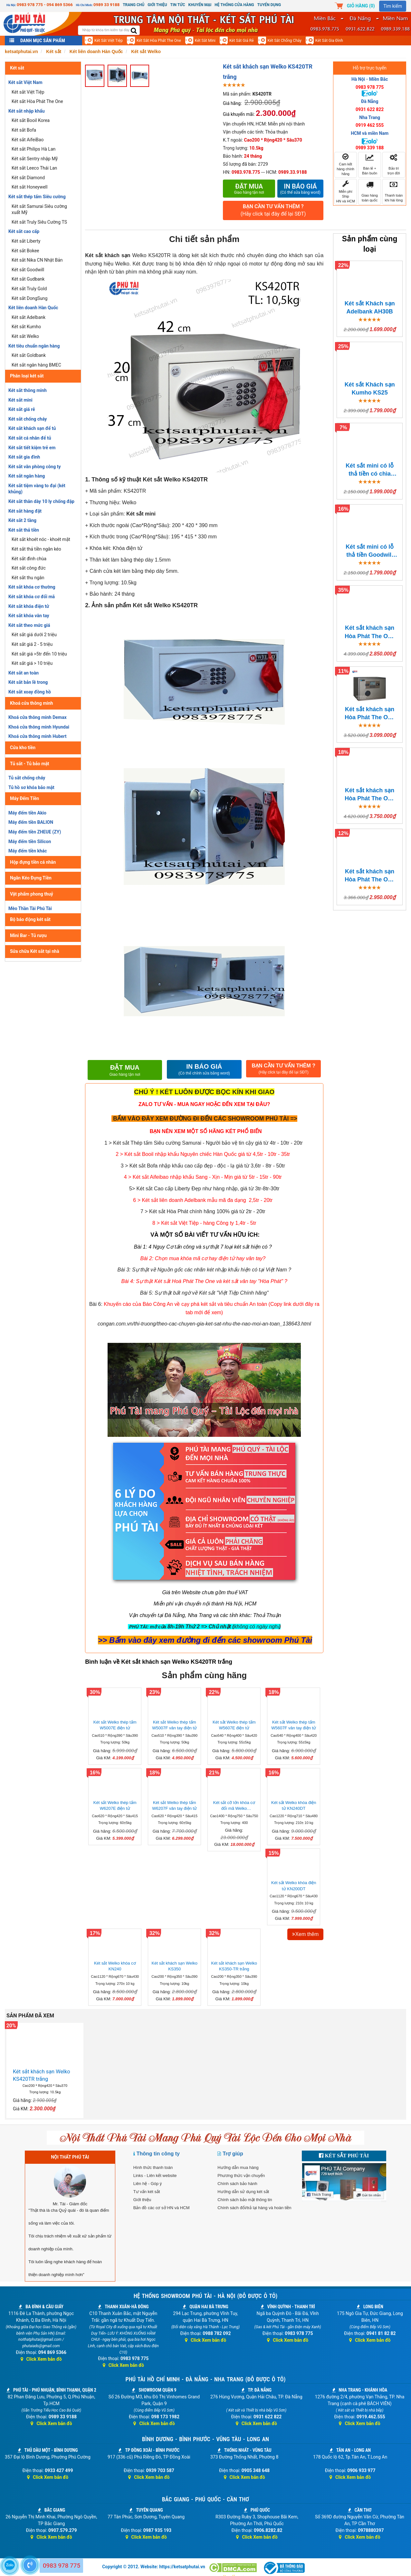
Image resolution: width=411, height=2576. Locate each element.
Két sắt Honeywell (29, 187)
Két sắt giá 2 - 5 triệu (32, 644)
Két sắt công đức (29, 568)
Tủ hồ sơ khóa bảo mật (31, 787)
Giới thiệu (157, 5)
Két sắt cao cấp (23, 231)
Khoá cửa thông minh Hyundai (38, 727)
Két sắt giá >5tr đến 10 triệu (39, 653)
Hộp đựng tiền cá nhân (33, 862)
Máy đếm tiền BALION (30, 822)
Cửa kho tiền (22, 747)
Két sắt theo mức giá (29, 625)
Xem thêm (305, 1934)
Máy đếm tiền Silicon (29, 841)
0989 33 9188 (106, 4)
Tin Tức (177, 5)
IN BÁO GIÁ (204, 1069)
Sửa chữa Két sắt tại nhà (34, 951)
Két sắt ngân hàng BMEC (36, 364)
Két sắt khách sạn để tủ (32, 428)
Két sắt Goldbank (29, 355)
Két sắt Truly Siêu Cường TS (39, 222)
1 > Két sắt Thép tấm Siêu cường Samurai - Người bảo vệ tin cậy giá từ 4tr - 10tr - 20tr (203, 1143)
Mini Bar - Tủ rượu (28, 935)
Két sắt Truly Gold (29, 288)
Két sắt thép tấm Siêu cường (37, 196)
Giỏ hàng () (361, 5)
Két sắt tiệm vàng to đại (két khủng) (36, 489)
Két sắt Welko (25, 336)
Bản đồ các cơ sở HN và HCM (161, 2207)
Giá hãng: (232, 103)
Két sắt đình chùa (29, 558)
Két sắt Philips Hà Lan (33, 149)
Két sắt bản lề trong (28, 682)
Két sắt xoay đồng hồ (29, 691)
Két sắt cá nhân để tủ (29, 438)
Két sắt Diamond (28, 177)
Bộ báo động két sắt (30, 919)
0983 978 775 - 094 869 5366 (45, 4)
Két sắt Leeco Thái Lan (34, 168)
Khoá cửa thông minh (31, 703)
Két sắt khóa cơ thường (31, 587)
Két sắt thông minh (27, 390)
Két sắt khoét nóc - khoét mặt (41, 539)
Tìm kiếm (392, 6)
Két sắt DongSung (29, 298)
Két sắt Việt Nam (25, 82)
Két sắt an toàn (23, 672)
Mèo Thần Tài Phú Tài (30, 908)
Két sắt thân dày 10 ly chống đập (41, 501)
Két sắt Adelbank (28, 317)
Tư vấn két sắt (146, 2191)
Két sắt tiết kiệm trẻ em (31, 447)
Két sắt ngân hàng (26, 476)
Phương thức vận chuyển (241, 2175)
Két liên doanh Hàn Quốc (33, 307)
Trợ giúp (233, 2153)
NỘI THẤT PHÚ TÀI (70, 2157)
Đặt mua (249, 188)
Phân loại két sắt (27, 375)
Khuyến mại (200, 5)
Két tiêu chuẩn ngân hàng (34, 346)
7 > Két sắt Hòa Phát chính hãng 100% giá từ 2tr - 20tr (202, 1211)
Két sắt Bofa (24, 130)
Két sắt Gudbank (28, 279)
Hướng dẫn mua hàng (237, 2167)
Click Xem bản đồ (41, 2359)
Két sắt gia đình (329, 40)
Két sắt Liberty (26, 241)
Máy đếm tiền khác (27, 850)
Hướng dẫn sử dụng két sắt (243, 2191)
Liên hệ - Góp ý (147, 2183)
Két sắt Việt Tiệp (108, 40)
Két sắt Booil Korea (31, 120)
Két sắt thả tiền (23, 530)
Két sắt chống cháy (284, 40)
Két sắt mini (205, 40)
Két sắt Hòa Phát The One (159, 40)
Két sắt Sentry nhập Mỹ (35, 158)
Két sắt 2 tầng (22, 520)
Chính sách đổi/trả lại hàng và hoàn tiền (254, 2207)
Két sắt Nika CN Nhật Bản (37, 260)
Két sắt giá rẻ (241, 40)
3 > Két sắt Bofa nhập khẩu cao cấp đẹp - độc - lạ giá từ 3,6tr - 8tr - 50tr (203, 1165)
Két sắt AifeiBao (27, 139)
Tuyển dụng (269, 5)
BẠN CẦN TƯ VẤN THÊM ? (273, 210)
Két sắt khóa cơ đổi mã (31, 596)
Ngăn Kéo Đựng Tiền (31, 877)
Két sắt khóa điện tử (28, 606)
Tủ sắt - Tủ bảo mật (29, 763)
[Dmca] (233, 2568)
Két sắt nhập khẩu (26, 111)
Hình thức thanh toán (153, 2167)
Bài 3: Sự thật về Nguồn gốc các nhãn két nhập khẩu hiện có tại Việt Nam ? (204, 1269)
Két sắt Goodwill (28, 269)
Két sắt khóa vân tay (28, 615)
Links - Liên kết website (155, 2175)
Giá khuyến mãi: (238, 114)
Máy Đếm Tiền (24, 798)
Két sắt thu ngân (28, 577)
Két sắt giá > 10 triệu (32, 663)
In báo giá (300, 188)
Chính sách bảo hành (237, 2183)
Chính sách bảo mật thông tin (244, 2199)
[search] (134, 31)
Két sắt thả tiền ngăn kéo (36, 549)
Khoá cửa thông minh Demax (37, 717)
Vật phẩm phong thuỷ (31, 894)
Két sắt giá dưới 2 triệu (34, 634)
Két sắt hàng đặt (25, 511)
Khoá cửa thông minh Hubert (37, 736)
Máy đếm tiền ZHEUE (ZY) (34, 831)
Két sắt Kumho (26, 326)
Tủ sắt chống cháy (26, 777)
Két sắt (17, 67)
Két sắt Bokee (25, 250)
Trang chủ (133, 5)
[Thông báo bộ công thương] (284, 2568)
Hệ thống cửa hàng (234, 5)
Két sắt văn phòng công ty (34, 466)
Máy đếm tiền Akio (27, 812)
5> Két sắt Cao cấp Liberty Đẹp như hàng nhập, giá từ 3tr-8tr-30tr (204, 1188)
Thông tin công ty (158, 2153)
